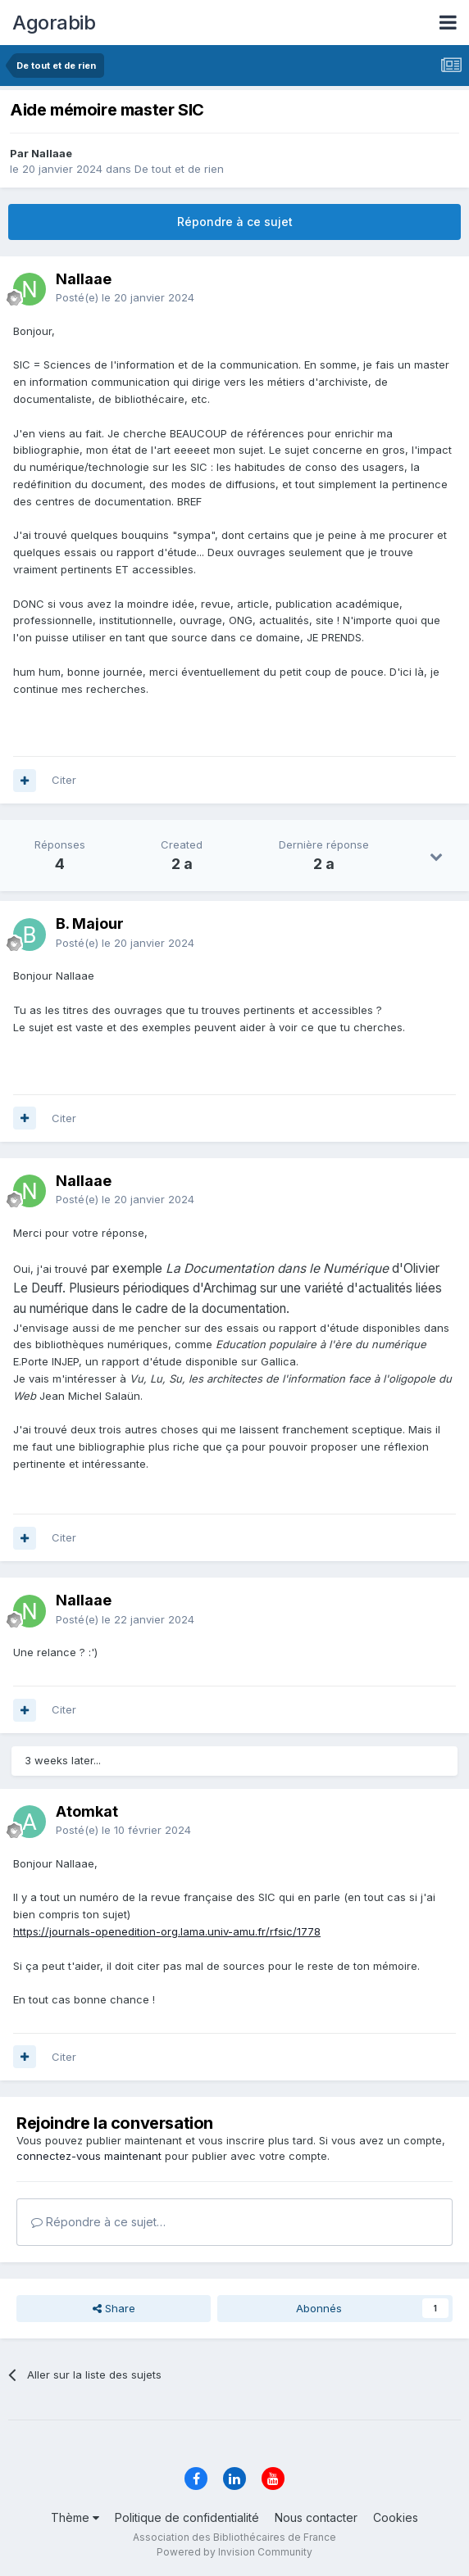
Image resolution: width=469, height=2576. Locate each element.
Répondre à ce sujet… (98, 2222)
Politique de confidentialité (187, 2517)
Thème (75, 2517)
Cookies (395, 2517)
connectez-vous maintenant (89, 2155)
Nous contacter (316, 2517)
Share (114, 2308)
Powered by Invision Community (234, 2552)
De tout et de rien (179, 168)
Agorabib (53, 22)
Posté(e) (125, 297)
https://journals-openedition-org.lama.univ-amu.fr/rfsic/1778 (167, 1931)
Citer (64, 779)
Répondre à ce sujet (235, 222)
